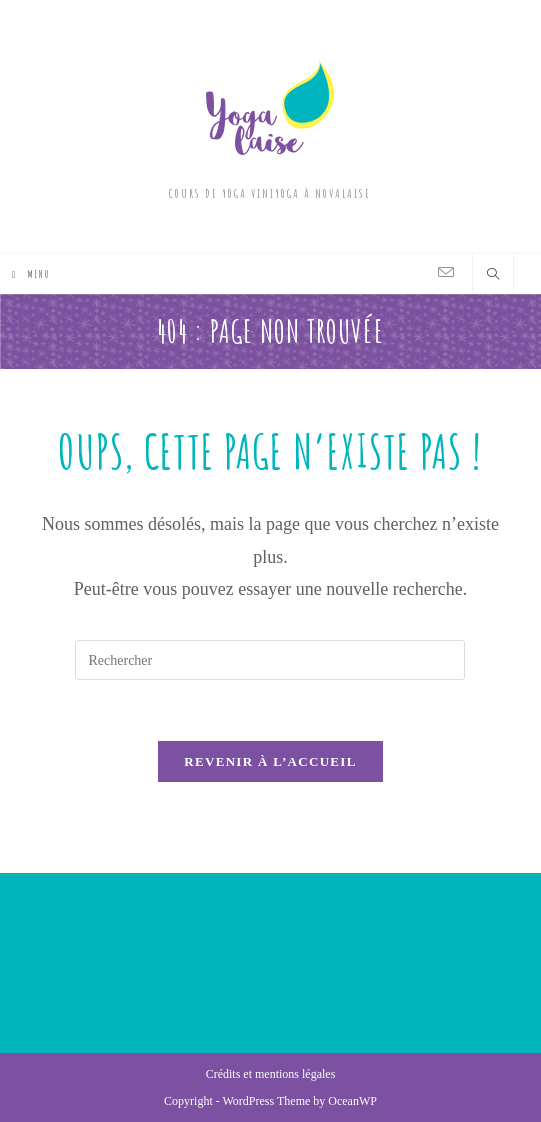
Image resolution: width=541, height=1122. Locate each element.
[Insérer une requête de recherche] (270, 660)
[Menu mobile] (31, 274)
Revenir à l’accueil (270, 761)
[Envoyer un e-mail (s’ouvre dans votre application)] (446, 273)
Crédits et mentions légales (271, 1074)
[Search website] (493, 276)
